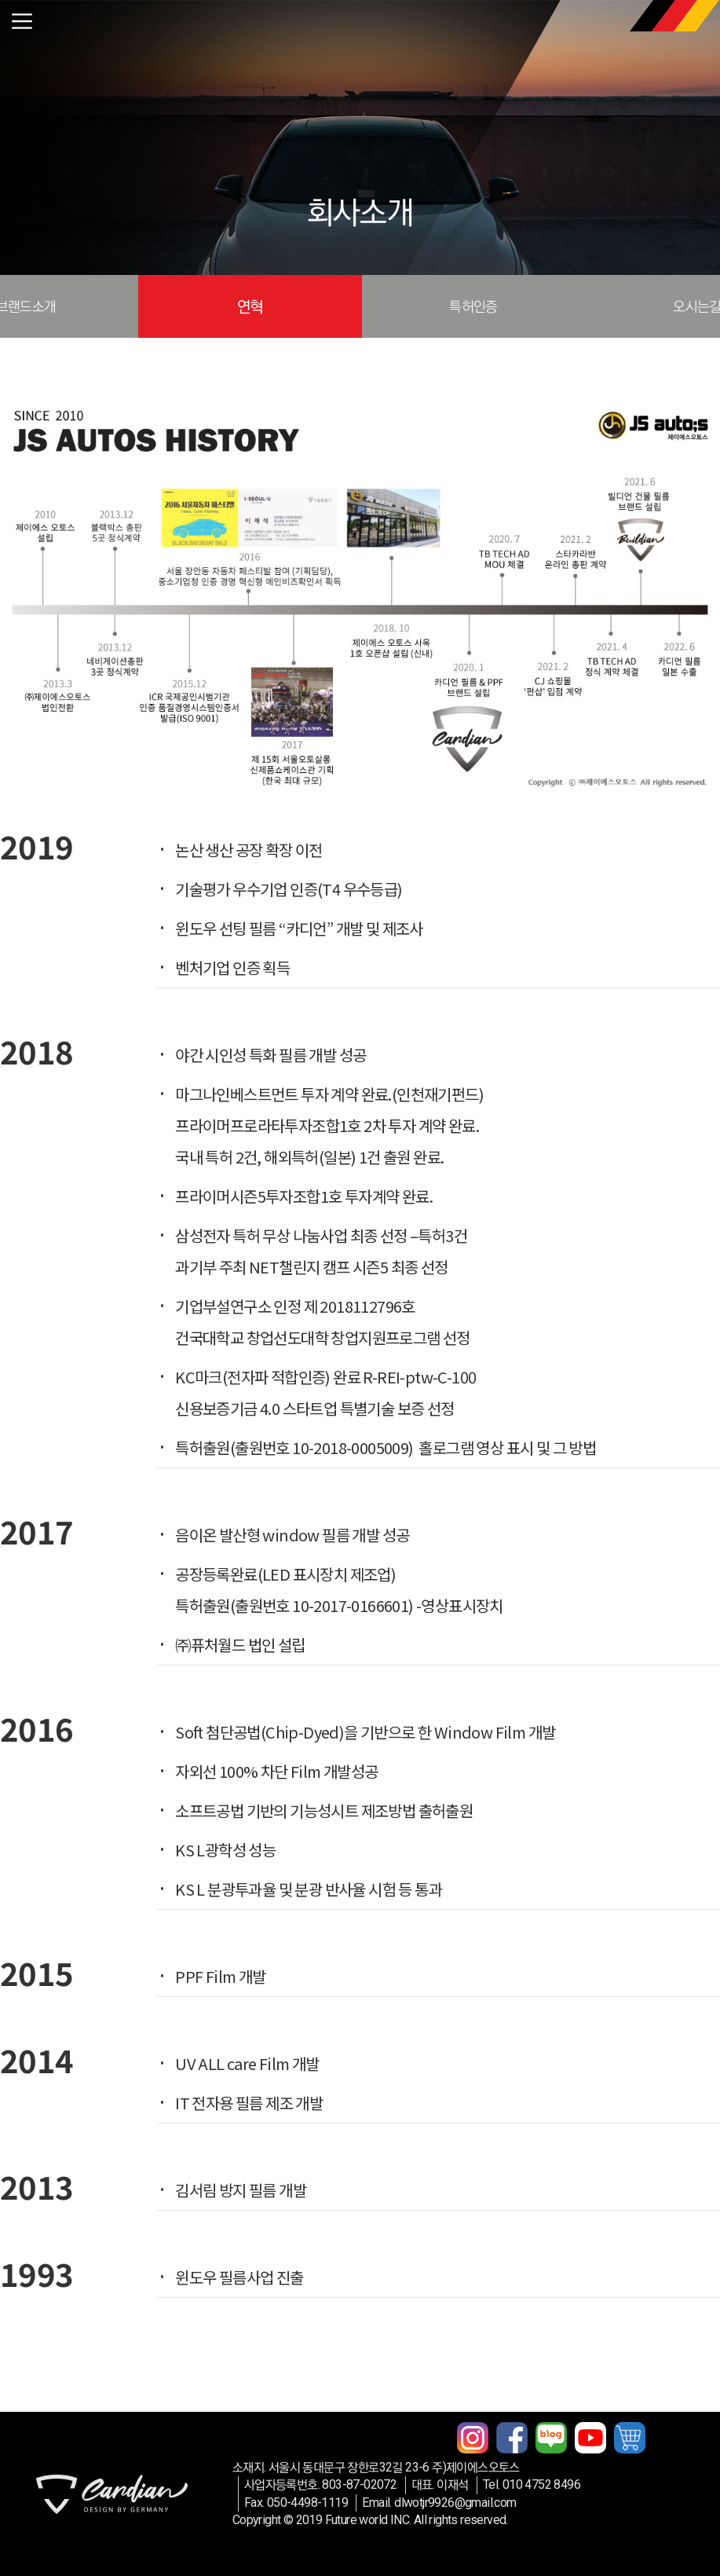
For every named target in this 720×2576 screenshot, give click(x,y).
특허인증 (473, 306)
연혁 (250, 306)
